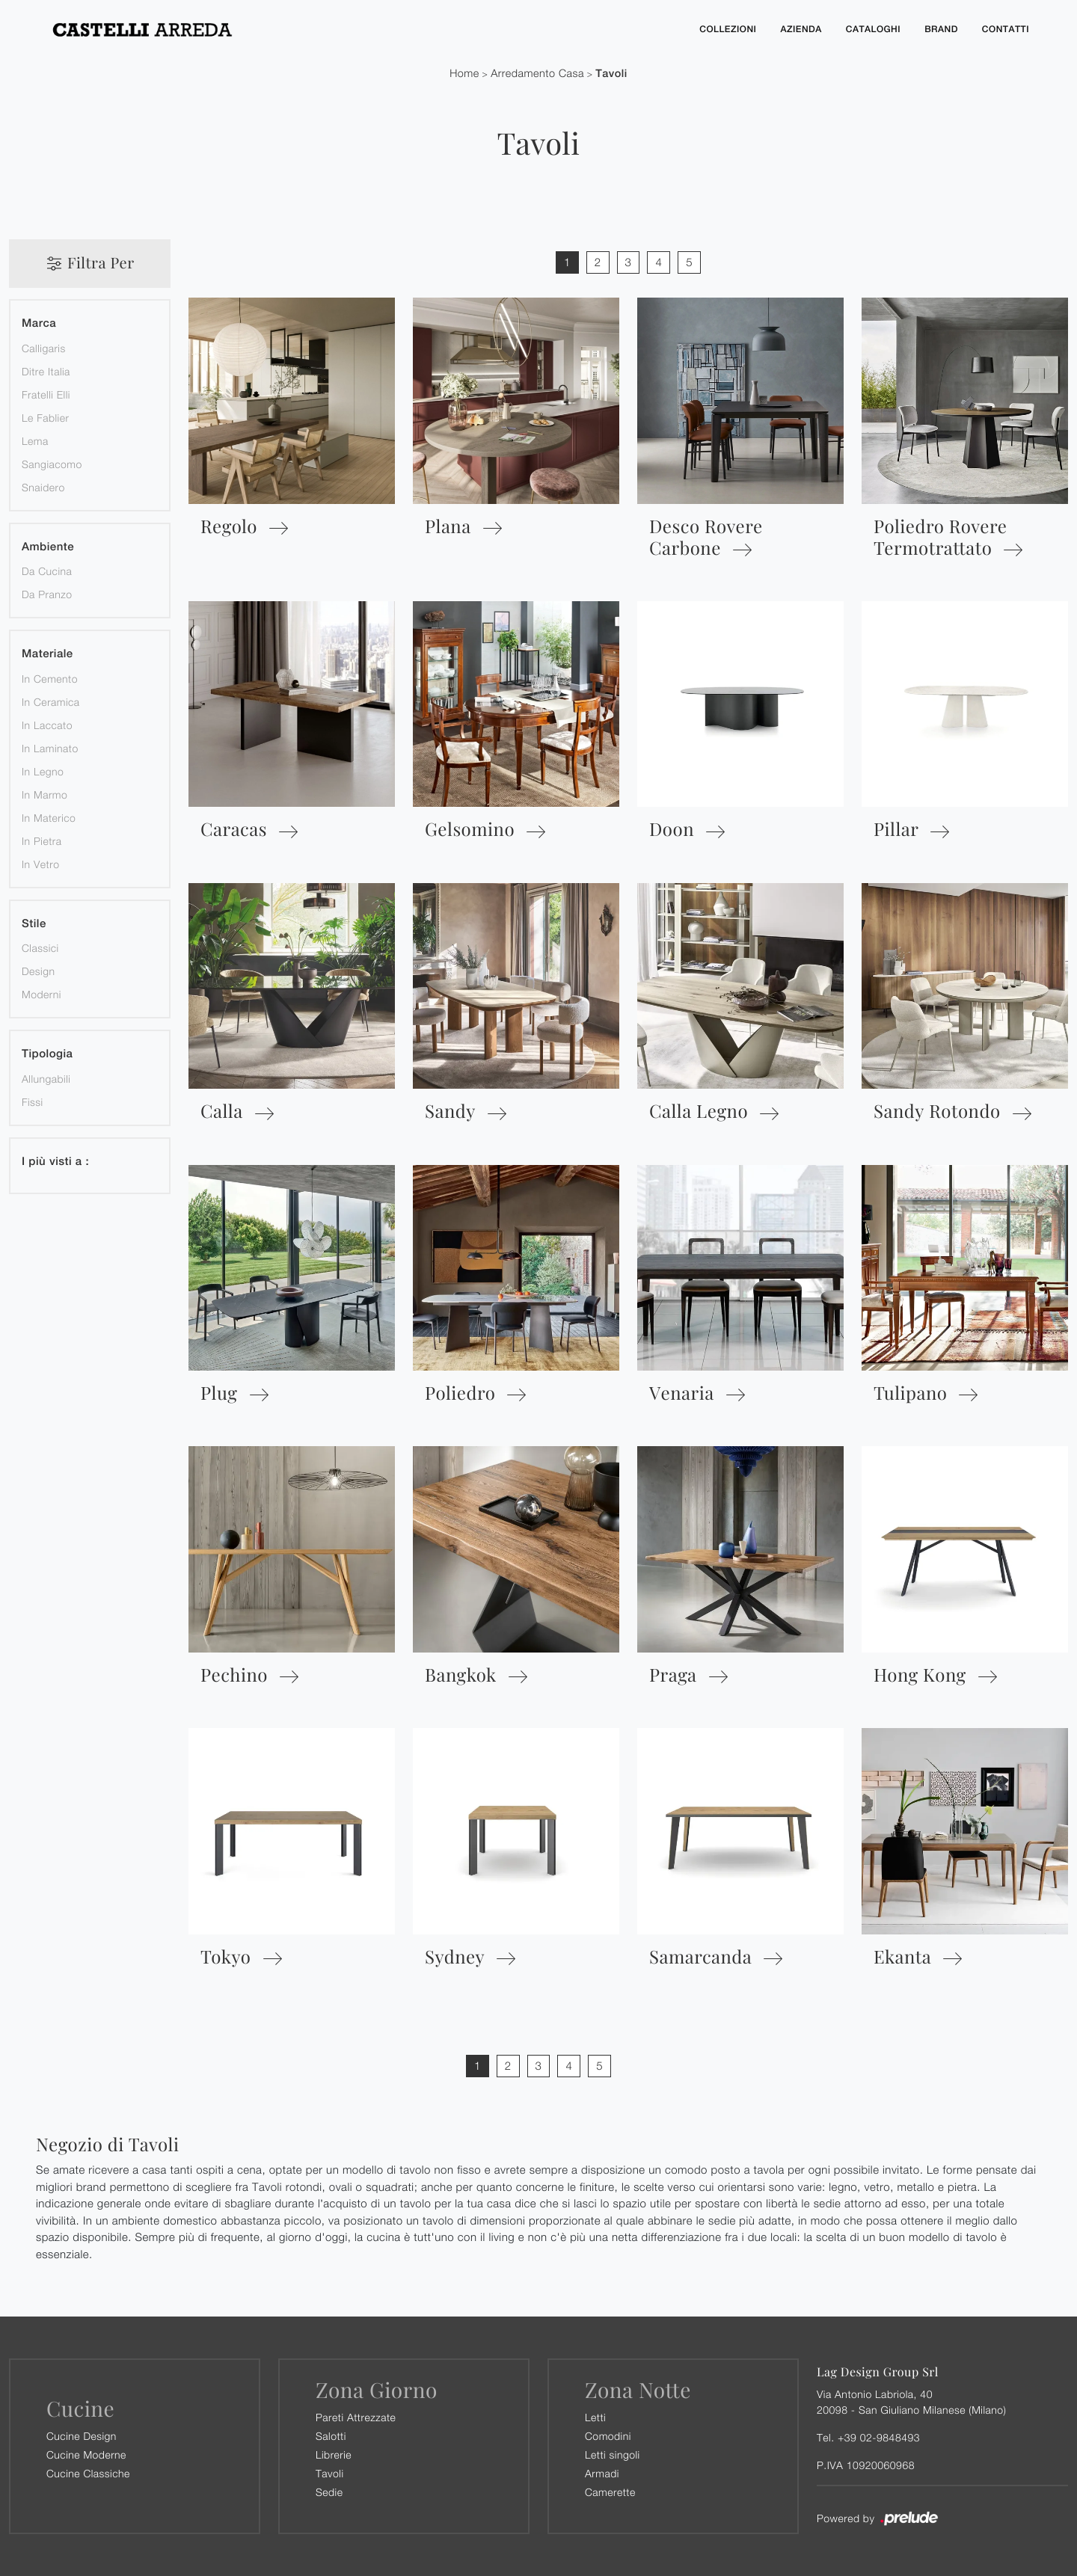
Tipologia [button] (47, 1054)
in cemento (50, 678)
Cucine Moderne (86, 2454)
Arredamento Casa (537, 73)
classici (40, 947)
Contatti (1005, 29)
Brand (941, 29)
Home (464, 73)
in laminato (50, 748)
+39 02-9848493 (879, 2436)
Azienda (800, 29)
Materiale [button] (47, 654)
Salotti (331, 2435)
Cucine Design (81, 2435)
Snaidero (43, 487)
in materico (49, 817)
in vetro (40, 864)
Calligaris (44, 348)
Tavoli (611, 73)
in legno (43, 771)
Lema (35, 440)
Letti (595, 2417)
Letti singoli (612, 2454)
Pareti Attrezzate (356, 2417)
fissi (32, 1101)
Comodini (608, 2435)
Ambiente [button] (48, 547)
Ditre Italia (46, 371)
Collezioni (727, 29)
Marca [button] (39, 323)
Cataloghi (873, 29)
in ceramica (51, 701)
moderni (41, 994)
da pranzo (47, 594)
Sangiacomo (52, 464)
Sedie (329, 2492)
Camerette (610, 2492)
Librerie (334, 2454)
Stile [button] (34, 923)
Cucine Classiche (88, 2473)
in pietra (42, 840)
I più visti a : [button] (55, 1161)
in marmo (44, 794)
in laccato (47, 725)
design (38, 971)
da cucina (47, 571)
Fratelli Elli (46, 394)
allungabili (46, 1078)
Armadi (602, 2473)
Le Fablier (45, 417)
